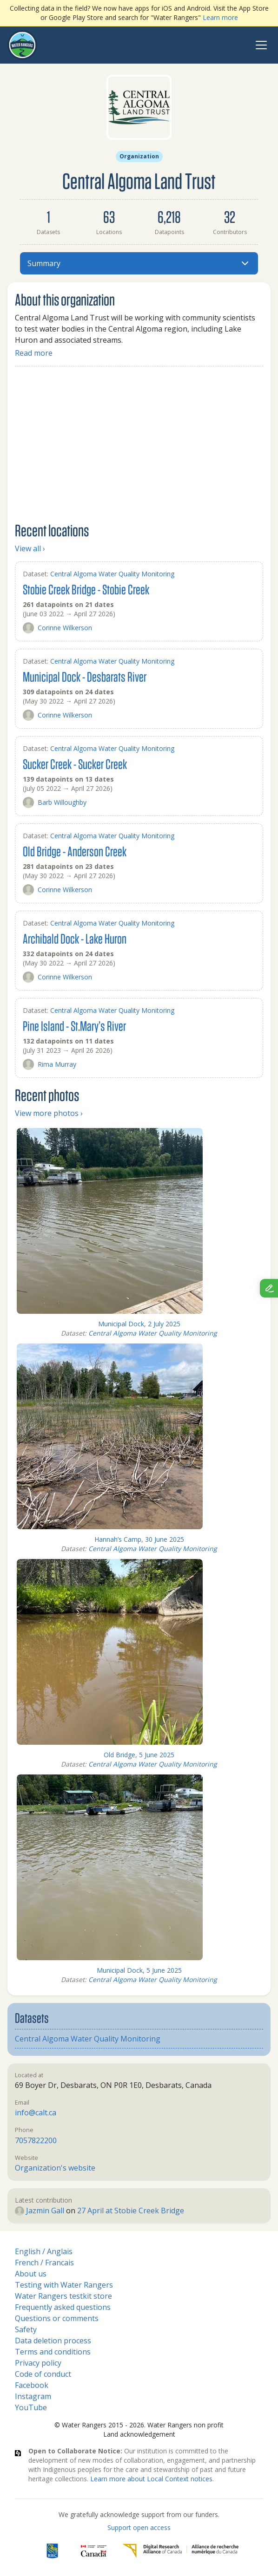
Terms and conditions (53, 2352)
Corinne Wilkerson (57, 627)
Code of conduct (43, 2374)
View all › (30, 548)
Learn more (220, 17)
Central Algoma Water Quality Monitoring (112, 573)
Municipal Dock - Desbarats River (84, 676)
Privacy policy (38, 2363)
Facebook (31, 2385)
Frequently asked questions (63, 2307)
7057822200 (36, 2140)
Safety (26, 2329)
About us (30, 2274)
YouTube (31, 2407)
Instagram (33, 2396)
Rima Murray (49, 1064)
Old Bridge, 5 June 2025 (139, 1754)
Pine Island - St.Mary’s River (74, 1025)
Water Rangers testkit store (63, 2296)
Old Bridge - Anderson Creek (74, 851)
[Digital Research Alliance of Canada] (180, 2550)
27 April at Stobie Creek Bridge (130, 2210)
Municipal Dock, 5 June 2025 (139, 1970)
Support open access (139, 2527)
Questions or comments (57, 2318)
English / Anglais (44, 2251)
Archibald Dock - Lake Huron (74, 938)
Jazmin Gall (39, 2210)
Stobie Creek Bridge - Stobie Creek (86, 589)
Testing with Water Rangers (64, 2285)
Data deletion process (53, 2340)
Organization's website (55, 2168)
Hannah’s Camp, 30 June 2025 (139, 1539)
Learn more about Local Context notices (151, 2478)
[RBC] (52, 2550)
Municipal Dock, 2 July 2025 (139, 1323)
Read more (34, 353)
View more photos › (49, 1113)
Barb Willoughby (54, 802)
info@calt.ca (35, 2112)
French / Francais (44, 2262)
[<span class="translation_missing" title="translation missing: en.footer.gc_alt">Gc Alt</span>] (93, 2550)
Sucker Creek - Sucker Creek (75, 764)
